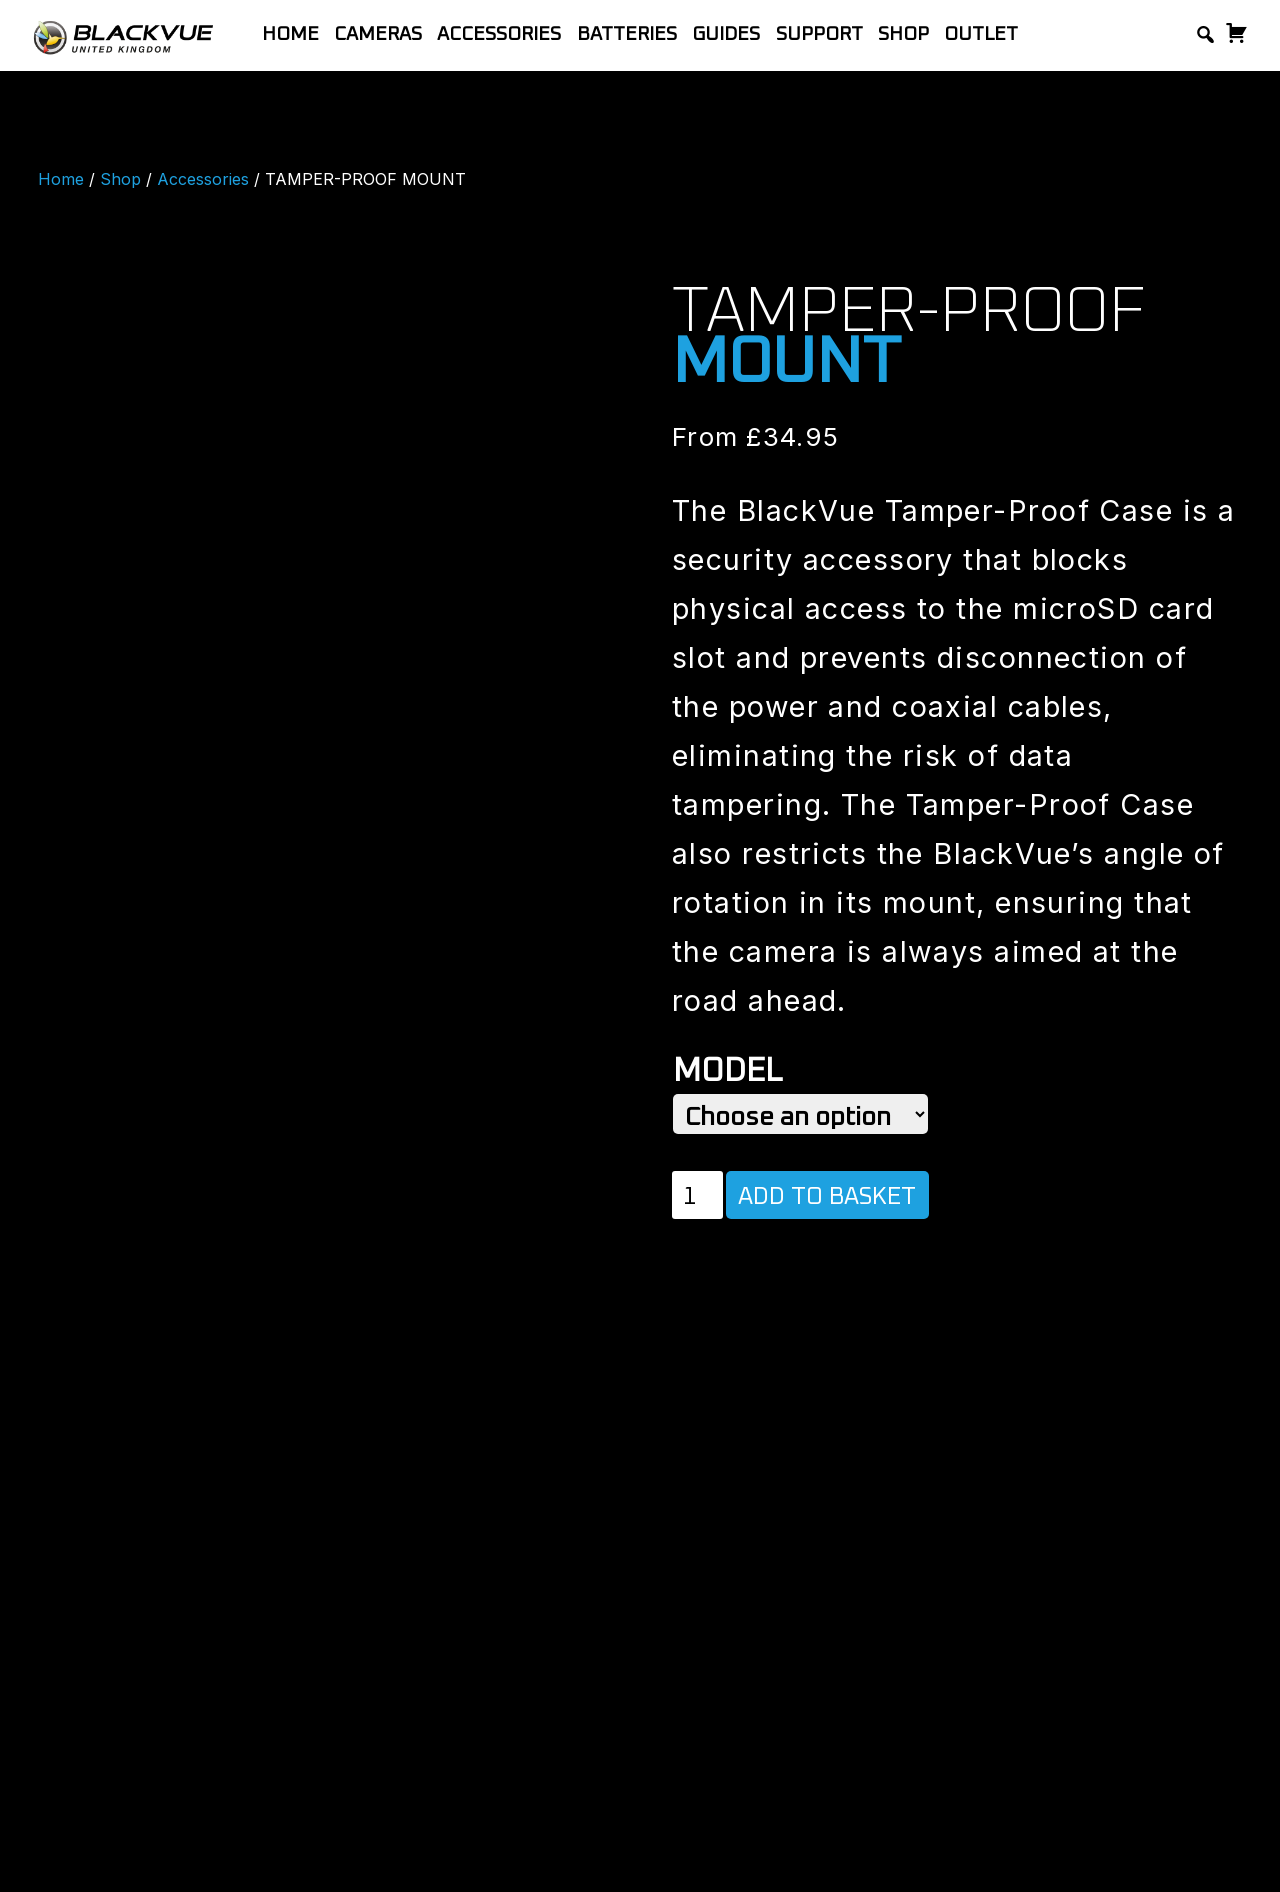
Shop (903, 34)
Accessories (499, 34)
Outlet (981, 34)
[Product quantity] (697, 1195)
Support (819, 34)
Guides (726, 34)
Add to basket (827, 1197)
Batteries (627, 34)
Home (290, 34)
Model (727, 1072)
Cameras (378, 34)
